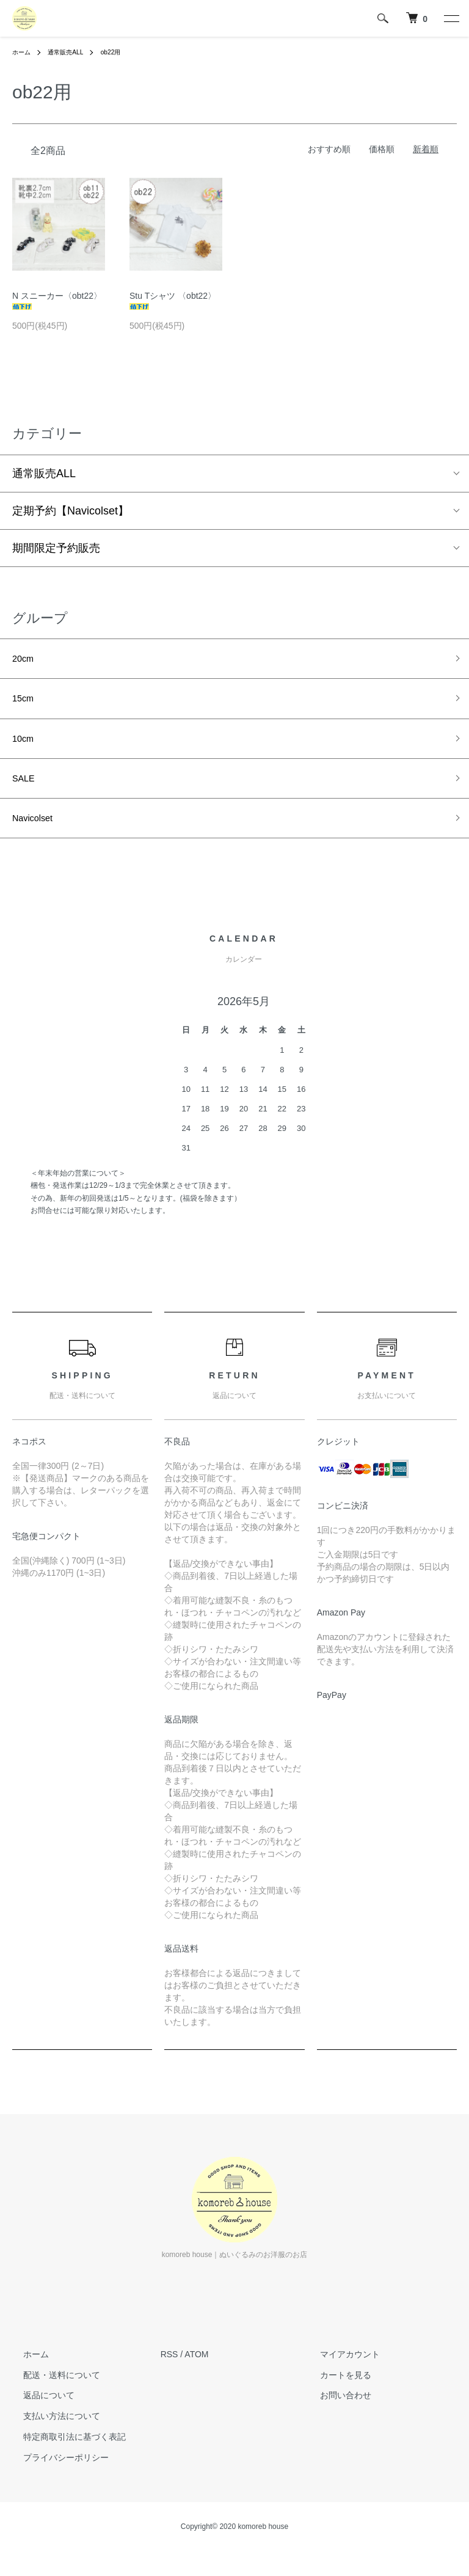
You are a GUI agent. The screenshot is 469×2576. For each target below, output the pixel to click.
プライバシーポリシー (55, 2476)
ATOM (196, 2373)
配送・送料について (50, 2394)
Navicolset (37, 835)
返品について (38, 2415)
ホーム (23, 52)
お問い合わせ (334, 2415)
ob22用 (123, 52)
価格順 (381, 149)
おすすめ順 (329, 149)
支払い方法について (50, 2435)
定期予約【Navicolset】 (70, 511)
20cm (25, 660)
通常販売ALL (72, 52)
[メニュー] (450, 18)
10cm (25, 748)
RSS (169, 2373)
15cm (25, 704)
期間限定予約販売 (56, 548)
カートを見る (334, 2394)
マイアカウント (338, 2373)
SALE (26, 792)
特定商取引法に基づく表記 (63, 2456)
